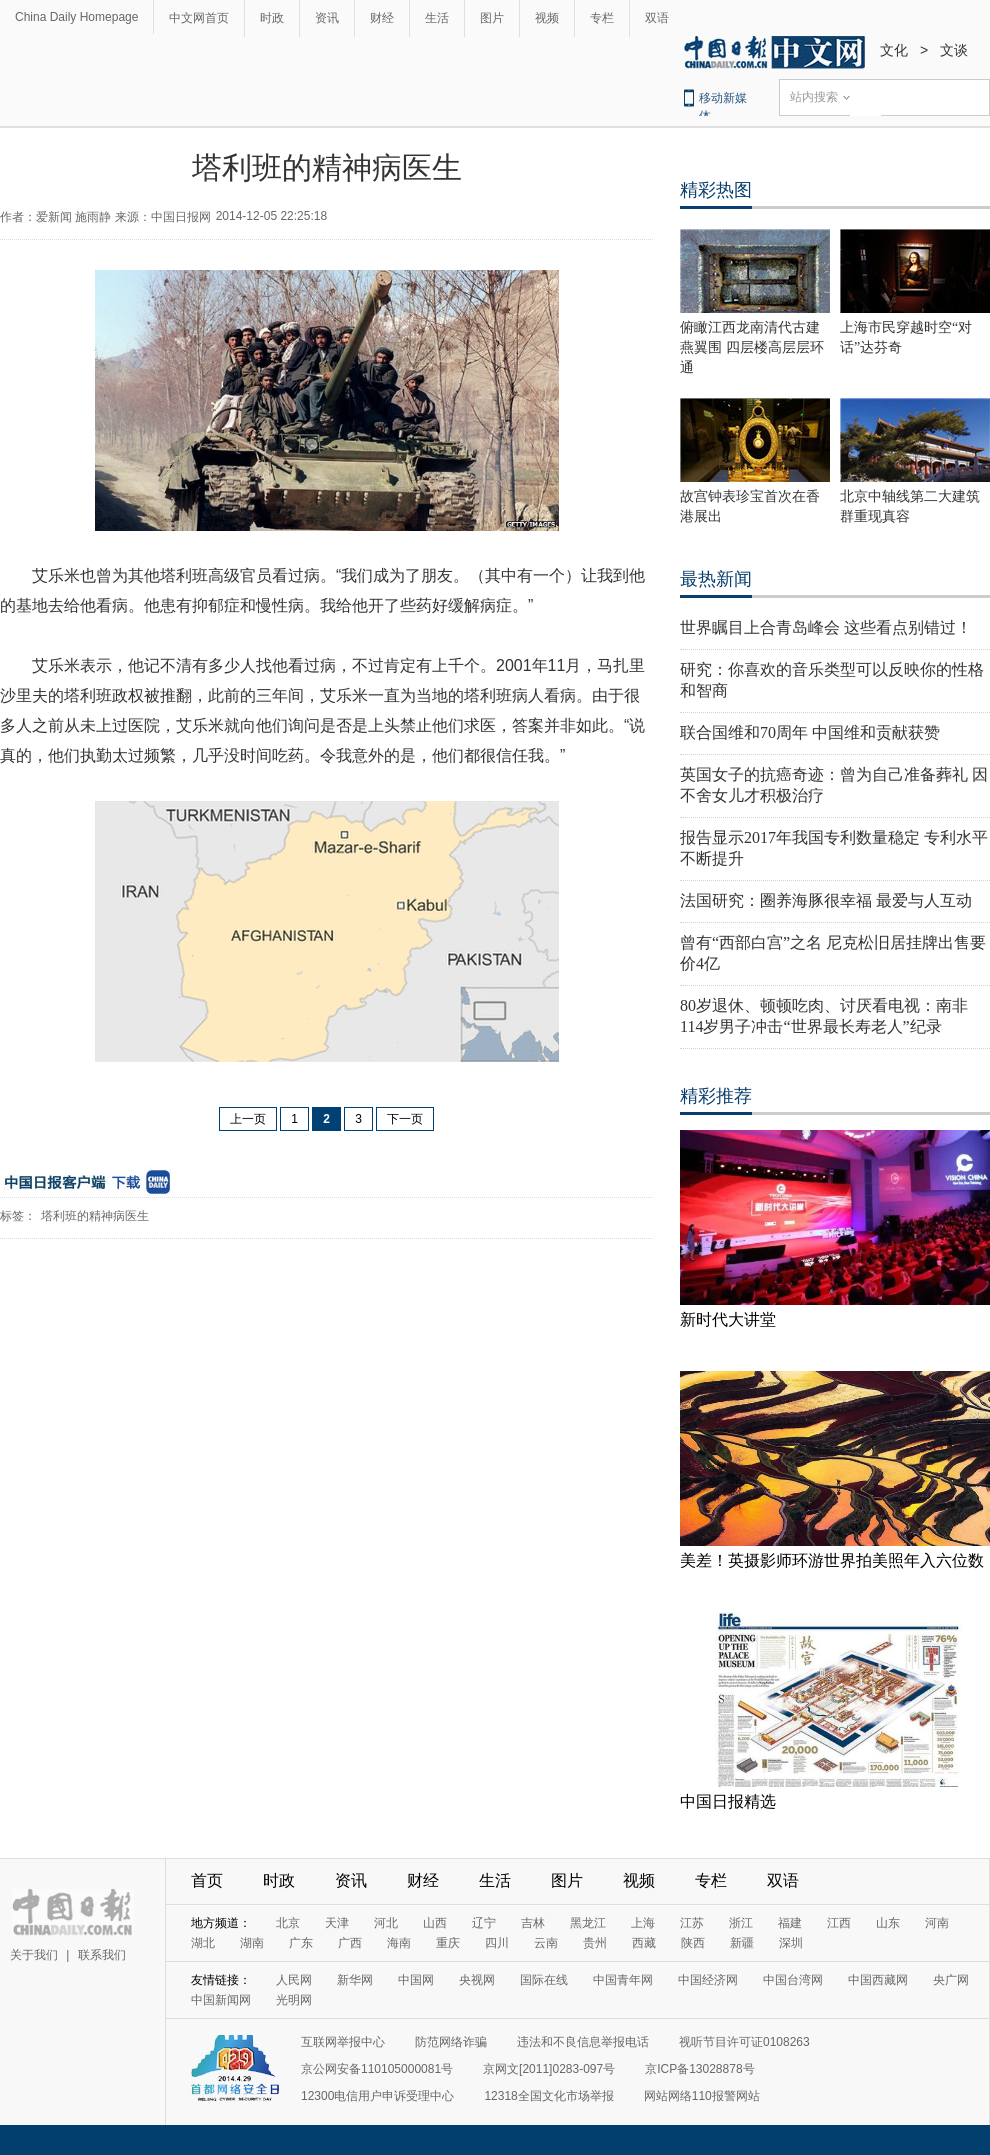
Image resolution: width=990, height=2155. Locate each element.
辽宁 (484, 1923)
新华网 (355, 1980)
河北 (386, 1923)
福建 (790, 1923)
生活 (437, 18)
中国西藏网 (878, 1980)
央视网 (477, 1980)
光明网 (294, 2000)
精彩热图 (716, 190)
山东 (888, 1923)
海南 (399, 1943)
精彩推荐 (716, 1096)
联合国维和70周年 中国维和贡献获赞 (810, 732)
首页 (207, 1880)
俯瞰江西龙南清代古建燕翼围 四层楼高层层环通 (752, 347)
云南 (546, 1943)
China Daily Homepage (76, 17)
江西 (839, 1923)
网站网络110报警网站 (702, 2096)
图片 (492, 18)
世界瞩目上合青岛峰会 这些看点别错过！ (826, 627)
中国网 (416, 1980)
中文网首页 (199, 18)
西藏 (644, 1943)
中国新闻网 (221, 2000)
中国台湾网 (793, 1980)
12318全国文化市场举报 (548, 2096)
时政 (272, 18)
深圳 (791, 1943)
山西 (435, 1923)
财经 (382, 18)
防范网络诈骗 (451, 2042)
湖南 (252, 1943)
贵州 (595, 1943)
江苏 (692, 1923)
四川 (497, 1943)
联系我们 (102, 1955)
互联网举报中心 (343, 2042)
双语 (657, 18)
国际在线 (544, 1980)
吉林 (533, 1923)
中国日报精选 (728, 1801)
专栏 (602, 18)
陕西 (693, 1943)
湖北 (203, 1943)
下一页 (405, 1119)
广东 (301, 1943)
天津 (337, 1923)
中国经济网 (708, 1980)
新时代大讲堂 (728, 1319)
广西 (350, 1943)
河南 (937, 1923)
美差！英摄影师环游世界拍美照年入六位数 (832, 1560)
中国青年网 (623, 1980)
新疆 (742, 1943)
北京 (288, 1923)
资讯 (327, 18)
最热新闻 (716, 579)
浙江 (741, 1923)
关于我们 (34, 1955)
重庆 (448, 1943)
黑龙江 (588, 1923)
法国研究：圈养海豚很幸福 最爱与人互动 (826, 900)
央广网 (951, 1980)
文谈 (954, 50)
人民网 (294, 1980)
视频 (547, 18)
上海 (643, 1923)
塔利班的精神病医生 (95, 1216)
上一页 (248, 1119)
